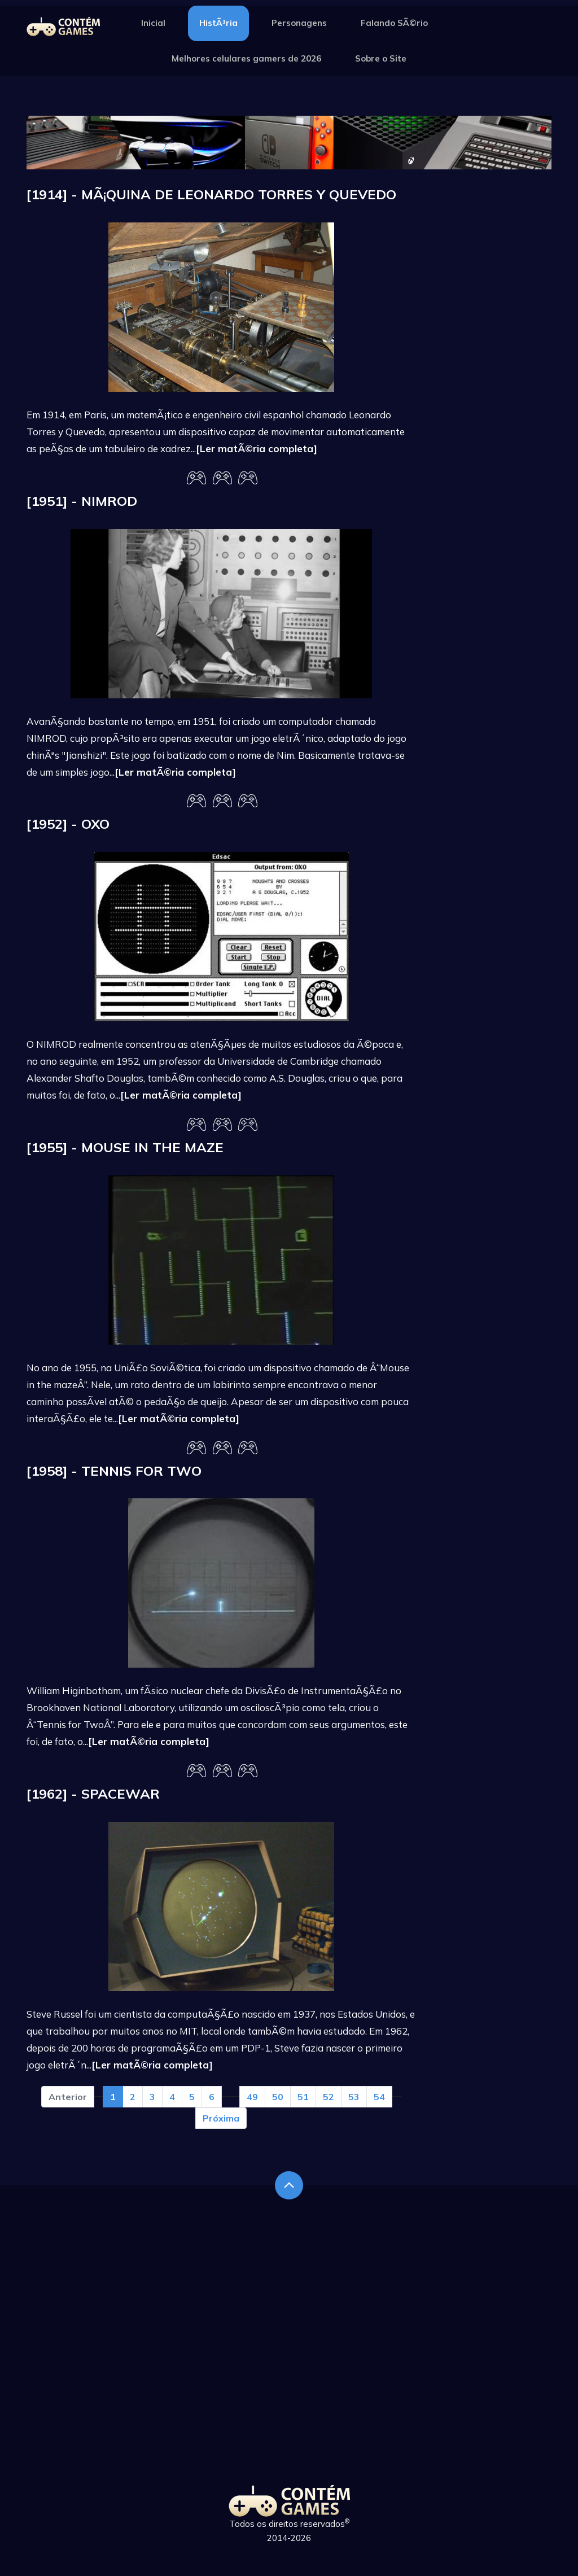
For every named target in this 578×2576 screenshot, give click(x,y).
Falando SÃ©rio (394, 23)
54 (379, 2096)
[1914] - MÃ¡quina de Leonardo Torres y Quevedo (211, 194)
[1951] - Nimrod (82, 500)
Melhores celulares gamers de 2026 (246, 58)
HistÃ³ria (218, 23)
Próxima (221, 2118)
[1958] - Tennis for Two (114, 1470)
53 (354, 2096)
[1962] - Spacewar (93, 1793)
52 (328, 2096)
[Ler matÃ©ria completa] (256, 448)
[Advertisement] (492, 355)
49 (252, 2096)
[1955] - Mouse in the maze (125, 1147)
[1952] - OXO (68, 823)
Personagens (299, 23)
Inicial (153, 23)
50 (277, 2096)
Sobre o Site (380, 58)
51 (303, 2096)
